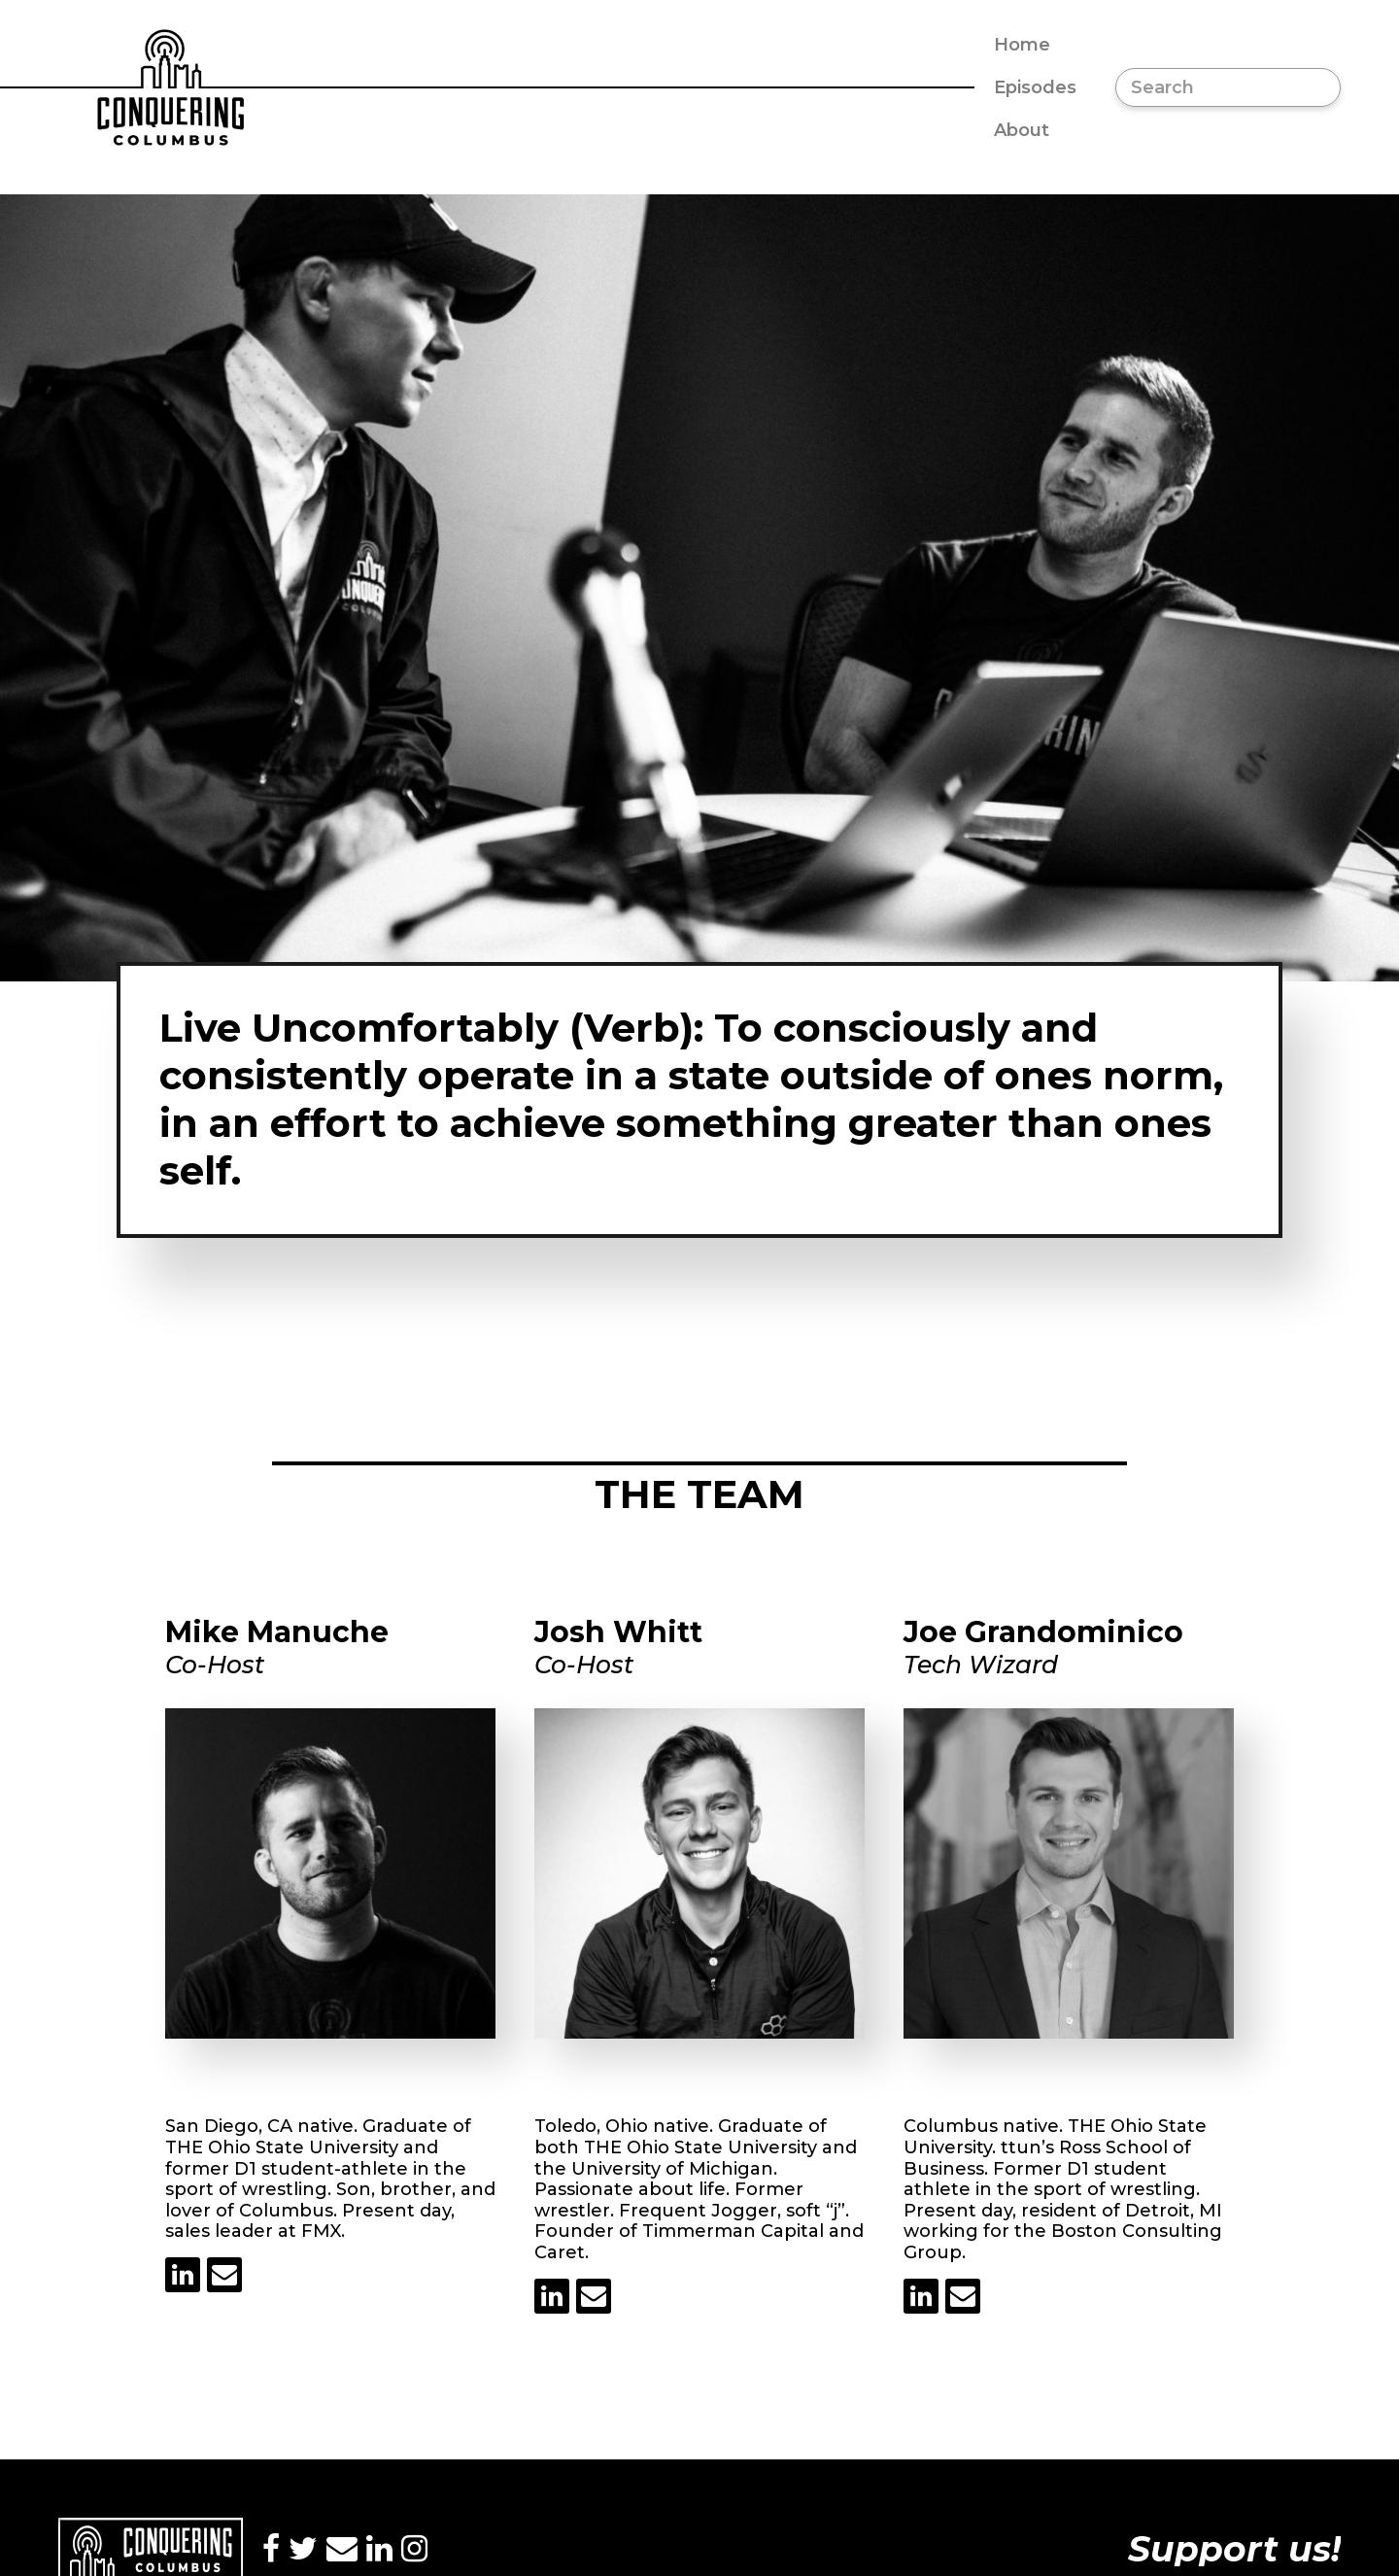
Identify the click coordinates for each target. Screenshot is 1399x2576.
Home (1022, 44)
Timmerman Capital (733, 2231)
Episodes (1035, 87)
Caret (559, 2252)
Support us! (1234, 2548)
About (1021, 130)
